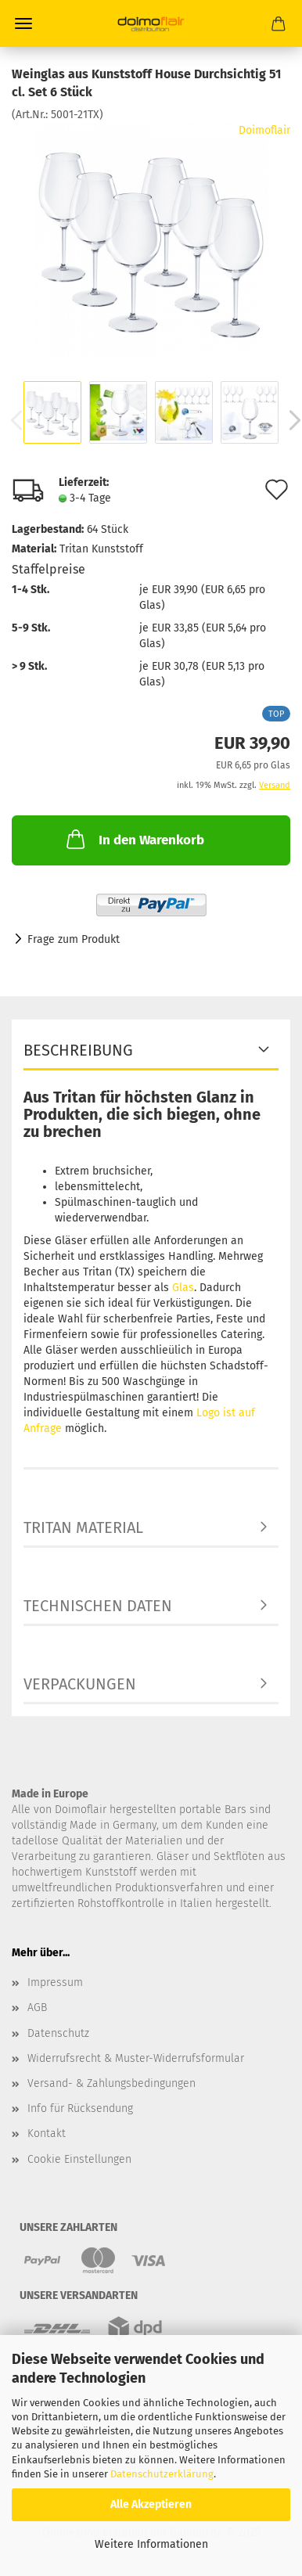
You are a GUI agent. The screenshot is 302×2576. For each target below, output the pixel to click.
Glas (183, 1287)
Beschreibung (78, 1050)
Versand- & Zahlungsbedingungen (111, 2083)
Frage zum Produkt (73, 939)
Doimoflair (264, 130)
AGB (37, 2007)
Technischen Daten (97, 1605)
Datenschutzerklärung (162, 2474)
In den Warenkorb (133, 838)
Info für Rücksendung (80, 2108)
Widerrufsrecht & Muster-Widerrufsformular (135, 2058)
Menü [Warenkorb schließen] (23, 23)
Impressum (55, 1982)
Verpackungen (79, 1684)
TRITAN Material (83, 1527)
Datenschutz (58, 2033)
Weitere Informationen (151, 2544)
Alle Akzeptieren (151, 2504)
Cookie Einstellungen (79, 2159)
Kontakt (46, 2133)
